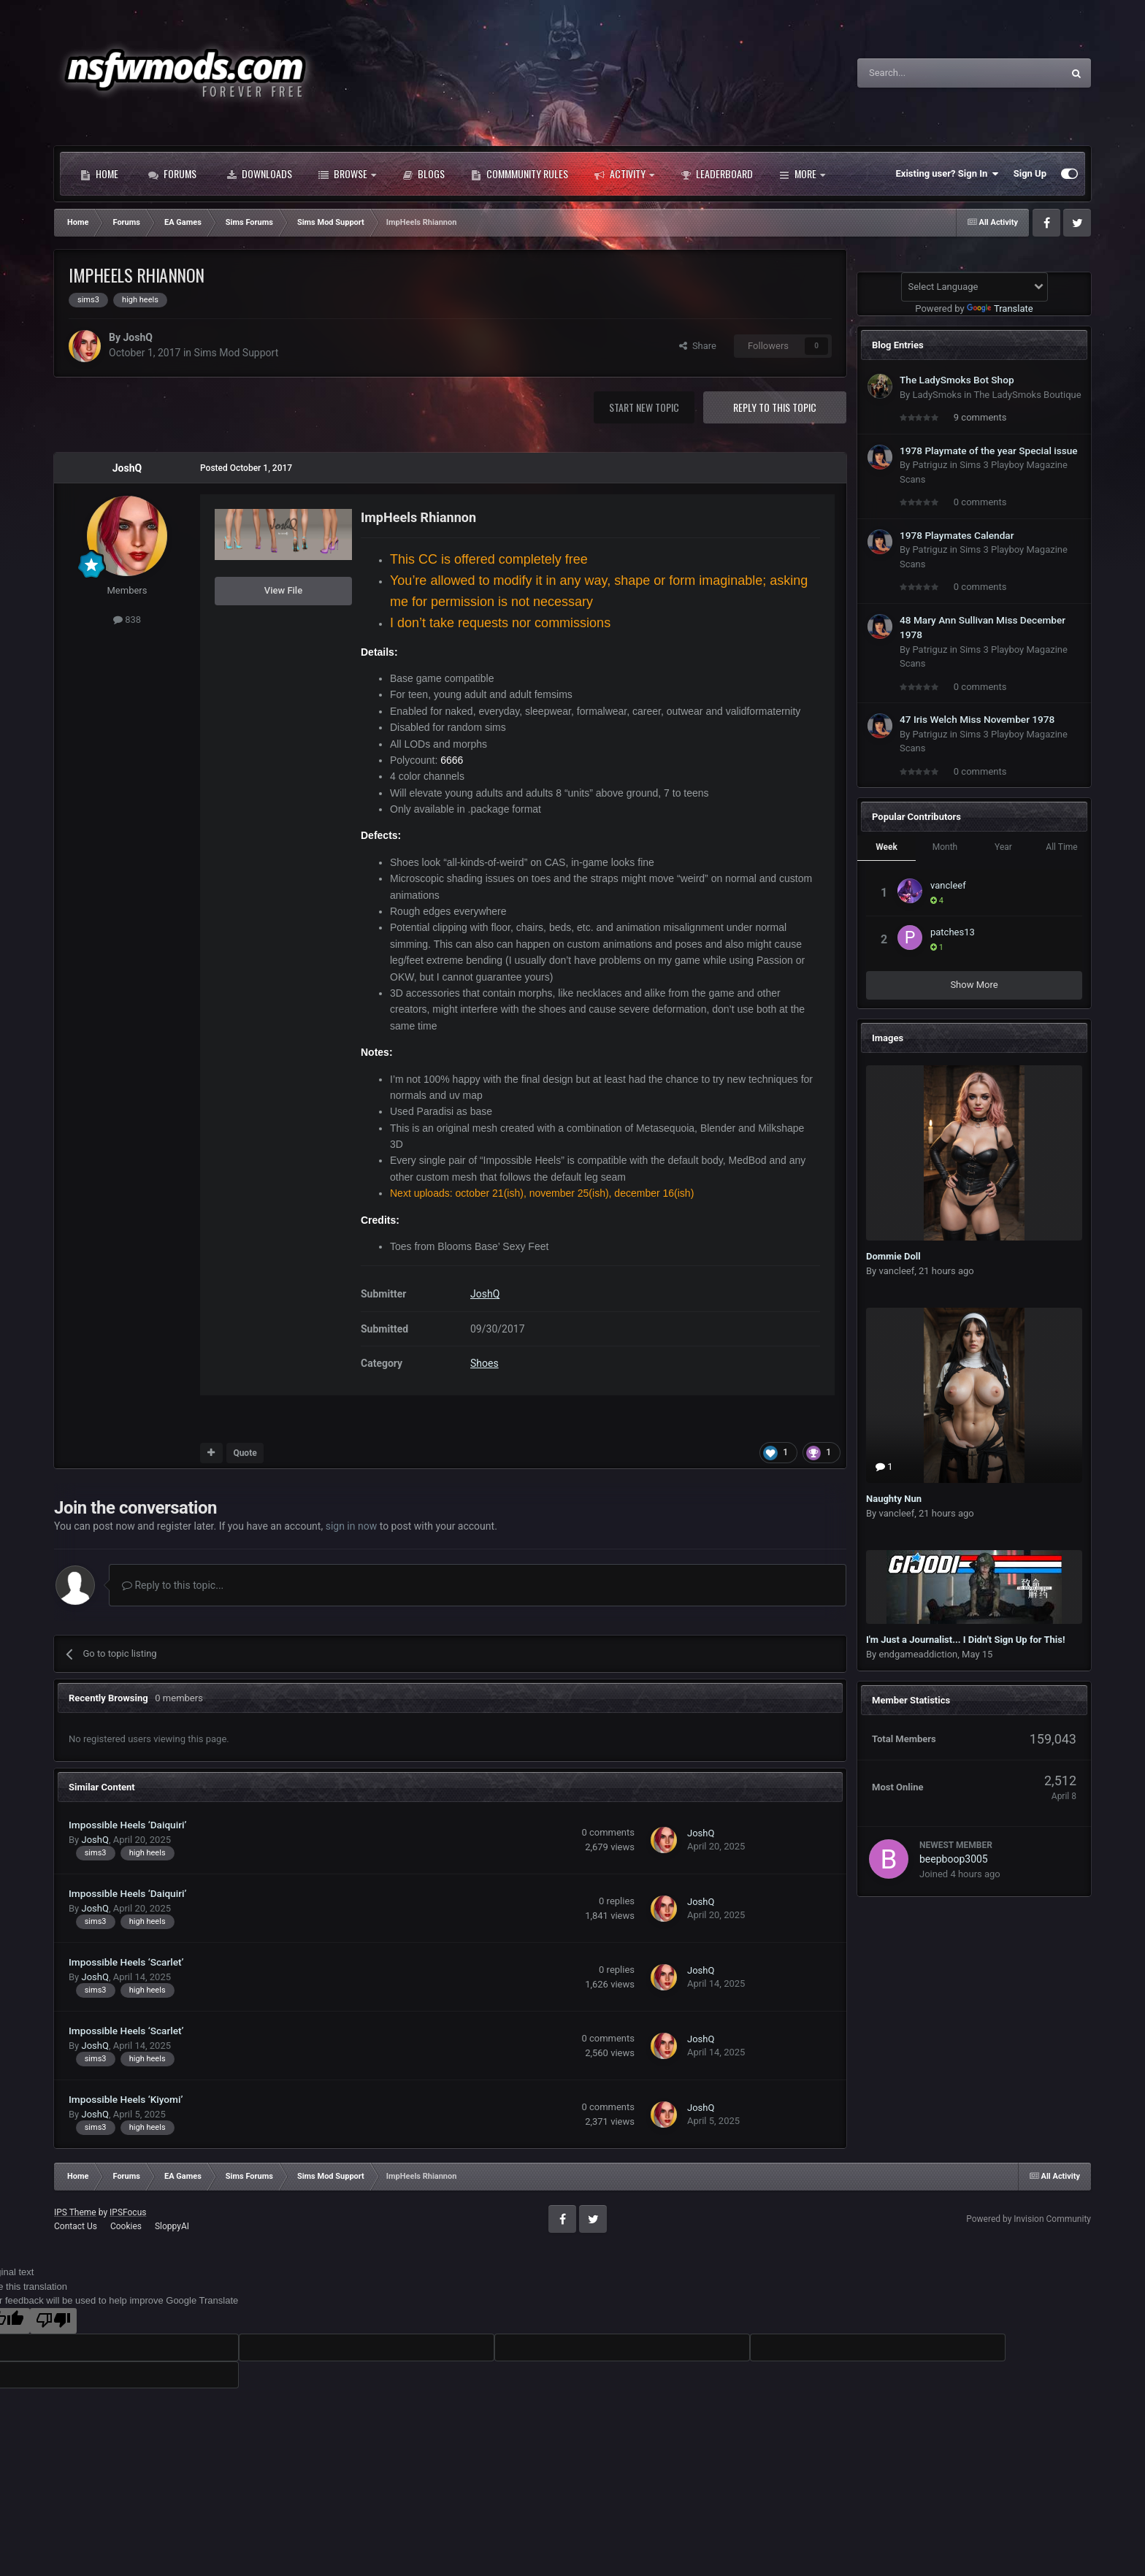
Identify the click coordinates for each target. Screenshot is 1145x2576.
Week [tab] (886, 847)
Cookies (126, 2226)
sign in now (352, 1526)
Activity (624, 174)
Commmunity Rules (519, 174)
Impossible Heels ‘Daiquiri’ (127, 1825)
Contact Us (75, 2226)
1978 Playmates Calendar (957, 535)
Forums (172, 174)
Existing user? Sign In (947, 174)
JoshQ (137, 337)
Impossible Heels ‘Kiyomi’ (126, 2099)
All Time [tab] (1061, 847)
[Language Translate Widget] (974, 287)
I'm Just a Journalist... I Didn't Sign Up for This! (965, 1639)
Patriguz (929, 464)
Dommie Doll (893, 1256)
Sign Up (1030, 173)
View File (283, 590)
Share (697, 345)
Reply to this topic (774, 407)
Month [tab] (945, 847)
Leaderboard (716, 174)
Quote (244, 1453)
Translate (1000, 308)
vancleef (948, 885)
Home (99, 174)
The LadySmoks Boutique (1027, 394)
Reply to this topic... (172, 1585)
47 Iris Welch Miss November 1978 (977, 719)
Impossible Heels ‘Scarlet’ (126, 1962)
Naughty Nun (894, 1498)
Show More (973, 984)
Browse (347, 174)
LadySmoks (936, 394)
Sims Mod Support (236, 353)
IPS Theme (75, 2212)
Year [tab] (1003, 847)
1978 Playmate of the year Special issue (989, 450)
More (802, 174)
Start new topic (644, 407)
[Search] (925, 73)
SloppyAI (172, 2226)
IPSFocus (128, 2212)
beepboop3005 (953, 1859)
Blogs (423, 174)
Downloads (259, 174)
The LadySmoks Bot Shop (957, 380)
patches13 (952, 932)
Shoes (484, 1363)
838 (127, 619)
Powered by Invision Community (1028, 2219)
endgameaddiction (917, 1654)
